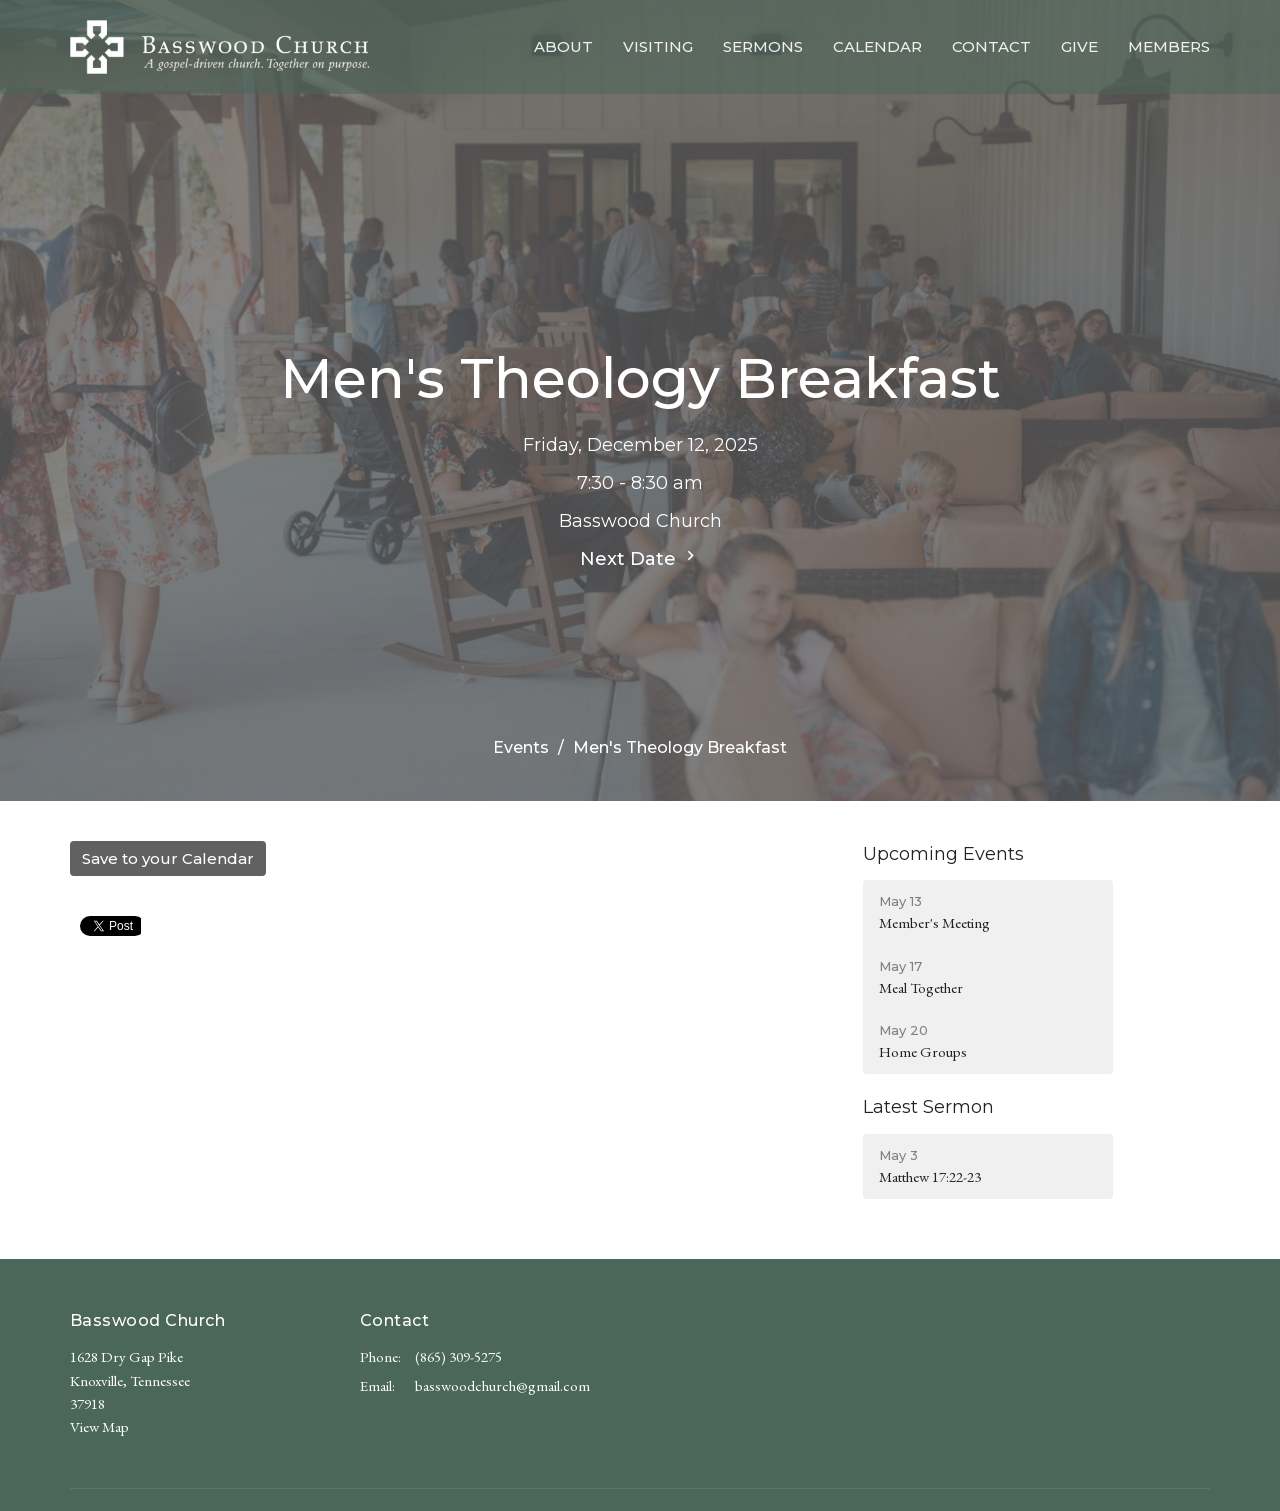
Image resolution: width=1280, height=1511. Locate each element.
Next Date (640, 558)
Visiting (658, 46)
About (563, 46)
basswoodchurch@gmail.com (502, 1385)
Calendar (877, 46)
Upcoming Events (943, 854)
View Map (99, 1426)
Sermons (763, 46)
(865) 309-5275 (458, 1356)
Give (1079, 46)
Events (521, 747)
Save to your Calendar (168, 858)
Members (1169, 46)
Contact (991, 46)
